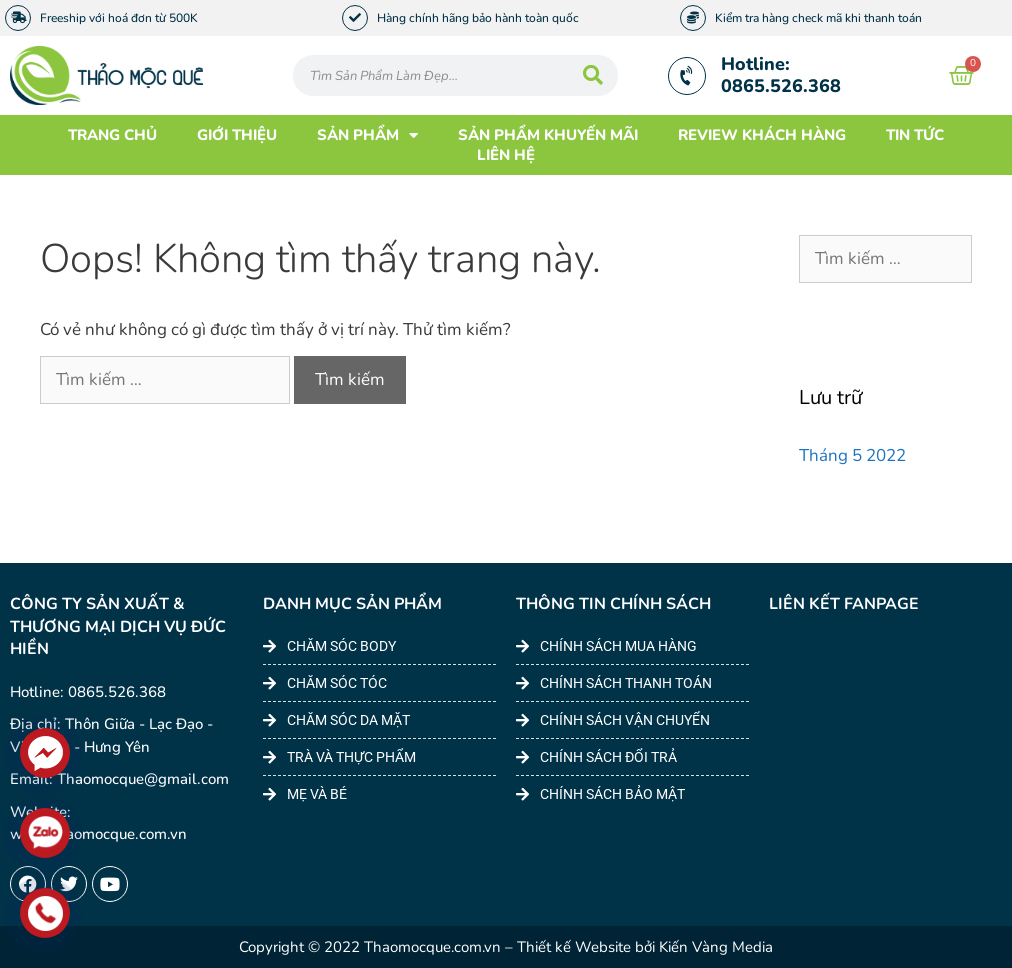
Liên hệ (506, 155)
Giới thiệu (237, 135)
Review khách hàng (762, 135)
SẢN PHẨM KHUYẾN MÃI (548, 135)
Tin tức (915, 135)
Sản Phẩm (367, 135)
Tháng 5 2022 (852, 455)
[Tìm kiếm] (593, 75)
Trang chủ (112, 135)
